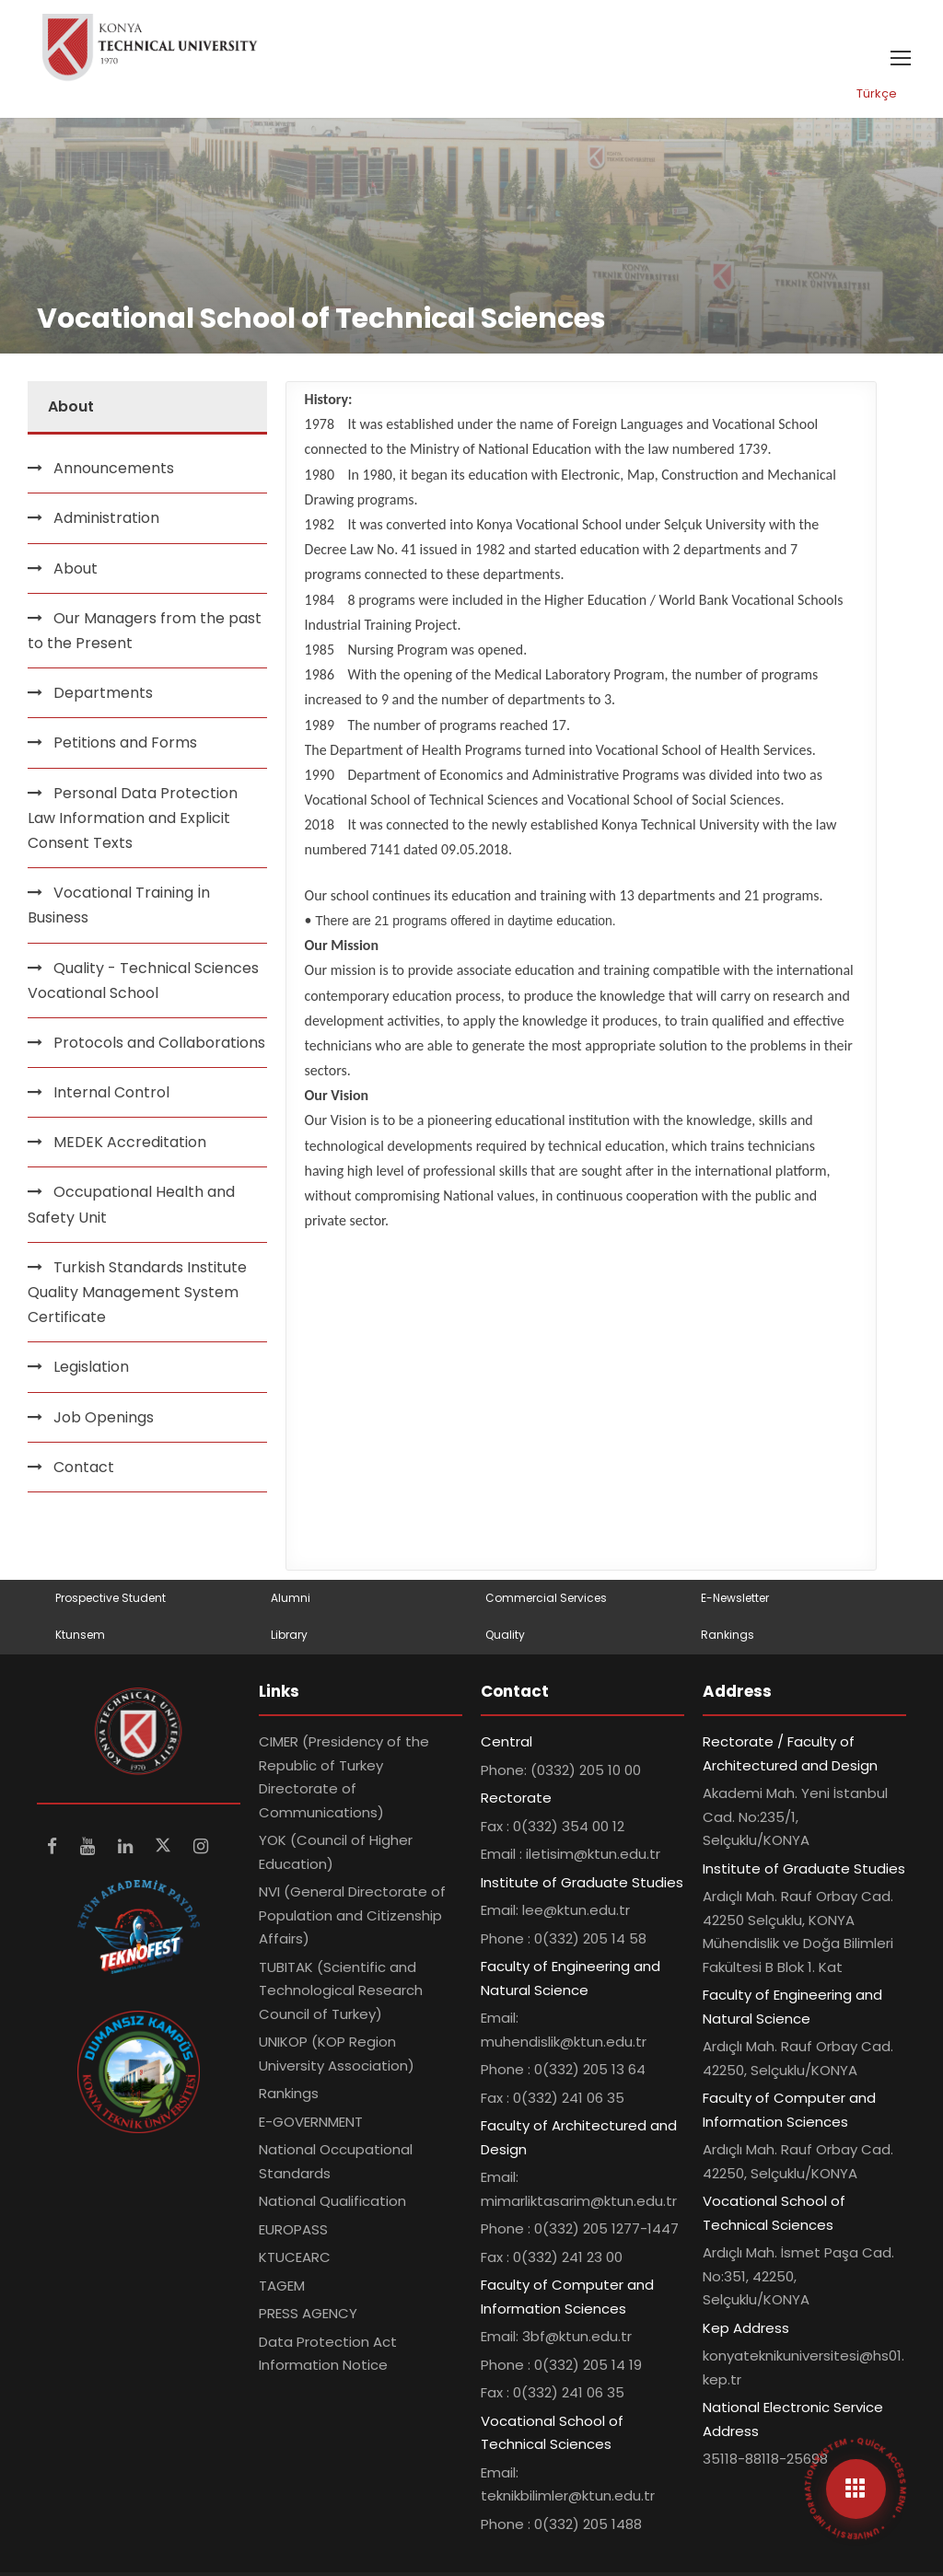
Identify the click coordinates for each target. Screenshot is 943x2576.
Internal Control (111, 1092)
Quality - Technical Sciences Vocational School (143, 980)
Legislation (91, 1366)
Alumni (290, 1598)
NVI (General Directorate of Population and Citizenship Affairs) (352, 1915)
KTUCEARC (295, 2257)
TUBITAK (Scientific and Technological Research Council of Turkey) (341, 1990)
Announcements (113, 468)
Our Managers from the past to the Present (145, 631)
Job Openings (103, 1417)
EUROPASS (293, 2229)
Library (289, 1634)
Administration (106, 517)
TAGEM (282, 2285)
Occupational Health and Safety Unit (131, 1204)
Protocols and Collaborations (159, 1042)
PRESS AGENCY (308, 2313)
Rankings (727, 1634)
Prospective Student (110, 1598)
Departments (103, 692)
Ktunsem (80, 1634)
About (75, 568)
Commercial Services (546, 1598)
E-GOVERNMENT (311, 2121)
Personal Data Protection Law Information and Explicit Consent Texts (133, 818)
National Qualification (332, 2200)
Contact (83, 1467)
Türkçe (876, 93)
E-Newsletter (735, 1598)
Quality (505, 1634)
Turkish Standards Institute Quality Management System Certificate (137, 1292)
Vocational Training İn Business (119, 905)
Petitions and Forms (125, 742)
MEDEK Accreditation (129, 1142)
